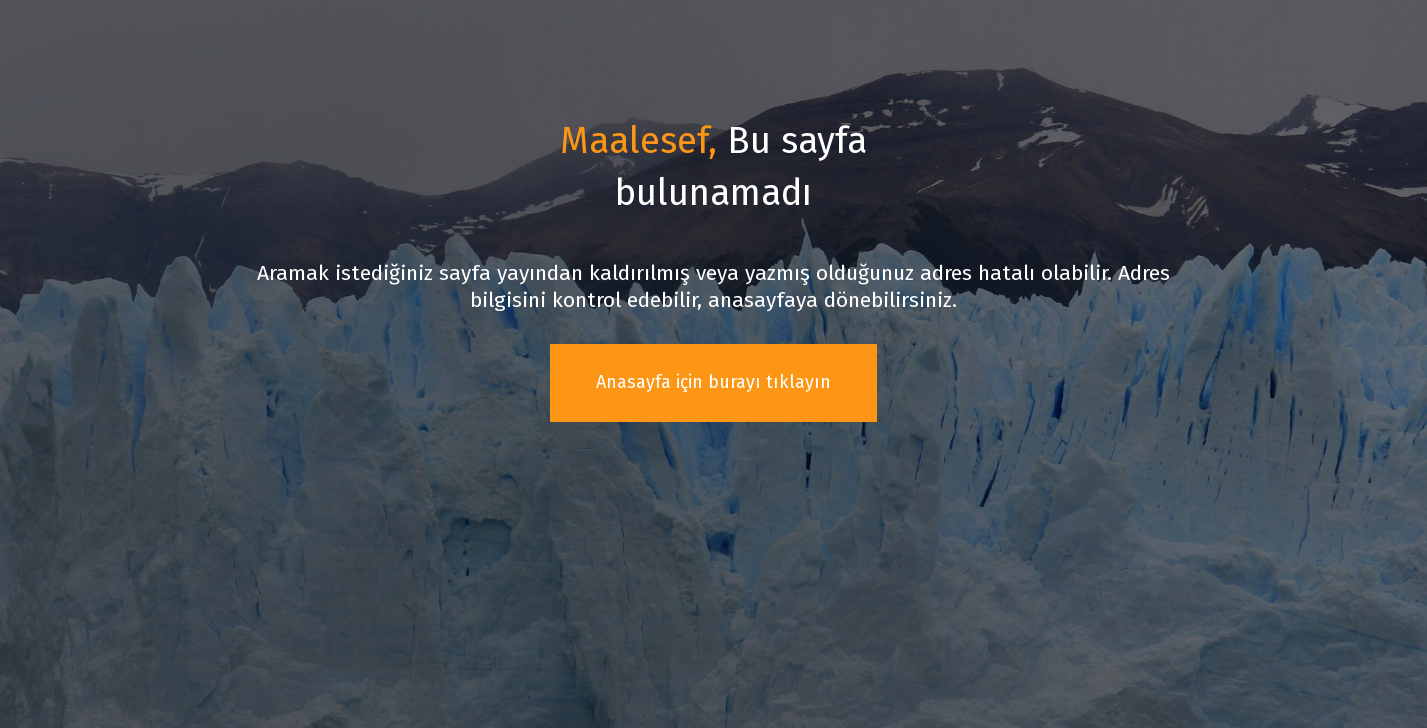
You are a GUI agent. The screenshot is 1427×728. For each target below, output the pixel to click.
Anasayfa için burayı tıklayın (713, 382)
